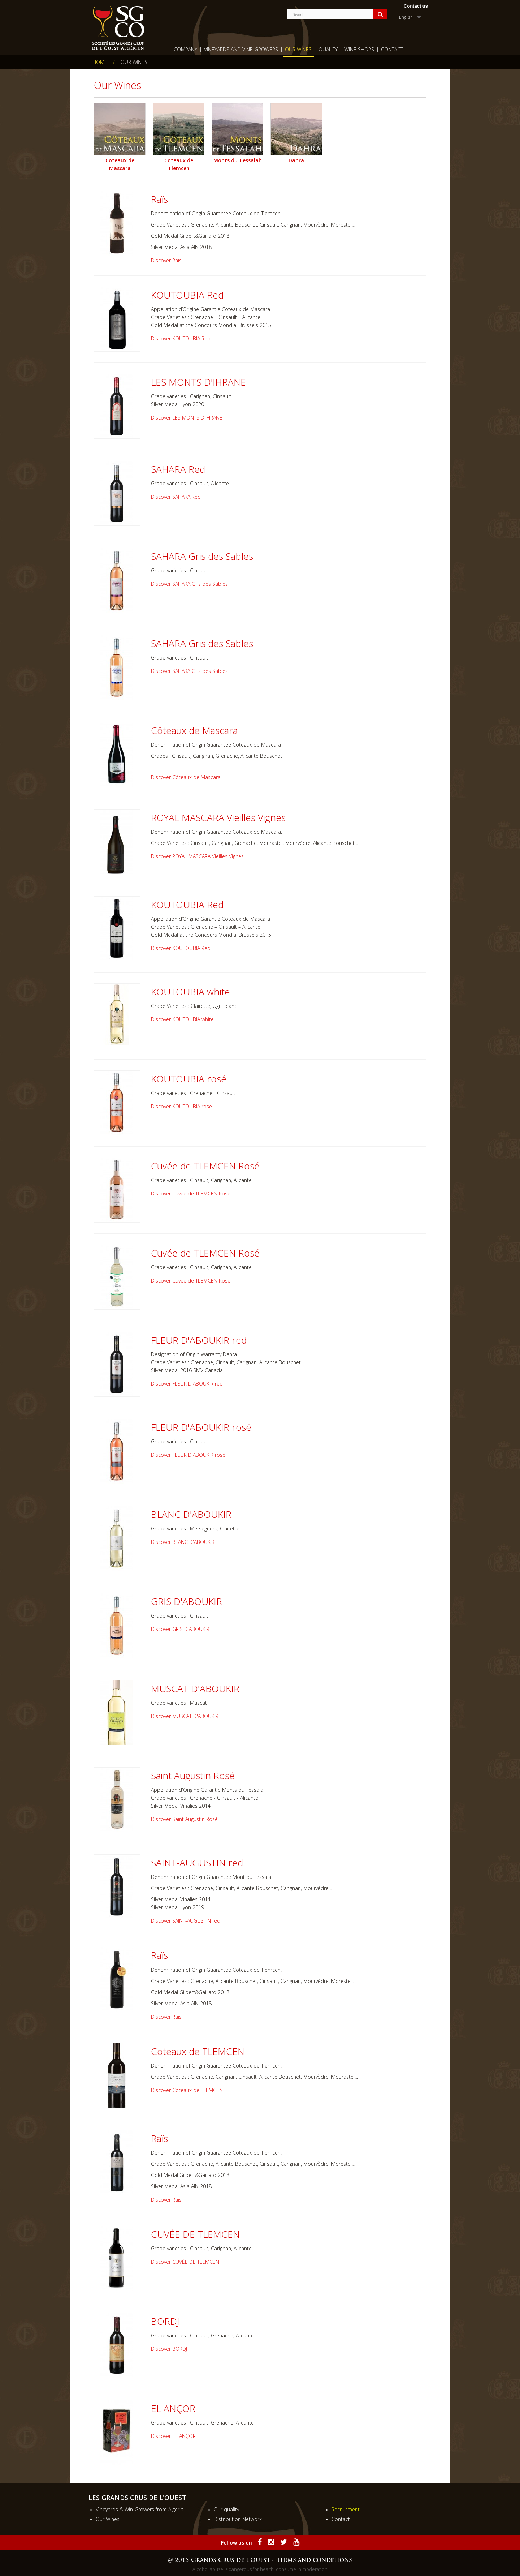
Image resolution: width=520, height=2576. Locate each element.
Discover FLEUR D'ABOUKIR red (187, 1383)
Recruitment (346, 2509)
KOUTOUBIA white (190, 991)
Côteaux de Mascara (194, 730)
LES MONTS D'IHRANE (198, 381)
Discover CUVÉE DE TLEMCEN (185, 2261)
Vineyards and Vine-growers (241, 49)
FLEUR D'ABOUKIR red (199, 1340)
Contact (392, 49)
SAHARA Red (178, 469)
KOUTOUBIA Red (187, 294)
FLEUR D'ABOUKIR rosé (201, 1427)
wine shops (359, 49)
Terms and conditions (314, 2560)
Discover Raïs (166, 260)
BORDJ (165, 2321)
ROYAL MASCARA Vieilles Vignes (218, 817)
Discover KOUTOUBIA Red (181, 338)
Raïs (159, 199)
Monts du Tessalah (237, 160)
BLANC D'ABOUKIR (191, 1514)
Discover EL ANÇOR (173, 2436)
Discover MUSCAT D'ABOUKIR (184, 1716)
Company (185, 49)
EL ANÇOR (173, 2408)
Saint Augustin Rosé (193, 1775)
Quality (328, 49)
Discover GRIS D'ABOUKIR (180, 1629)
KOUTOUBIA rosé (188, 1078)
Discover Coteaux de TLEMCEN (187, 2090)
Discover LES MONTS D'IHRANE (186, 417)
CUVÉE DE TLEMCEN (195, 2234)
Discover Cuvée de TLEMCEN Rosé (190, 1193)
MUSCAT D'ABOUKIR (195, 1688)
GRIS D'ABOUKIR (186, 1601)
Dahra (296, 160)
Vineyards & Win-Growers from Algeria (139, 2509)
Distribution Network (238, 2519)
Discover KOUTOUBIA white (182, 1019)
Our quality (226, 2509)
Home (99, 62)
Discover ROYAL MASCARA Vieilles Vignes (197, 856)
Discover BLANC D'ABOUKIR (182, 1541)
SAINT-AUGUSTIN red (197, 1862)
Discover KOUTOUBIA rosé (181, 1106)
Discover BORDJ (169, 2348)
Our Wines (298, 49)
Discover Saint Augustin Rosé (184, 1819)
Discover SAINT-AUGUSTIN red (185, 1920)
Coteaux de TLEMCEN (197, 2051)
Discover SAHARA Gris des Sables (189, 583)
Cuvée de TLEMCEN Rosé (205, 1165)
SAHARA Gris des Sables (202, 556)
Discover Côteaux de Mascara (186, 777)
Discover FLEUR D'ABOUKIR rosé (188, 1454)
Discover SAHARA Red (176, 496)
